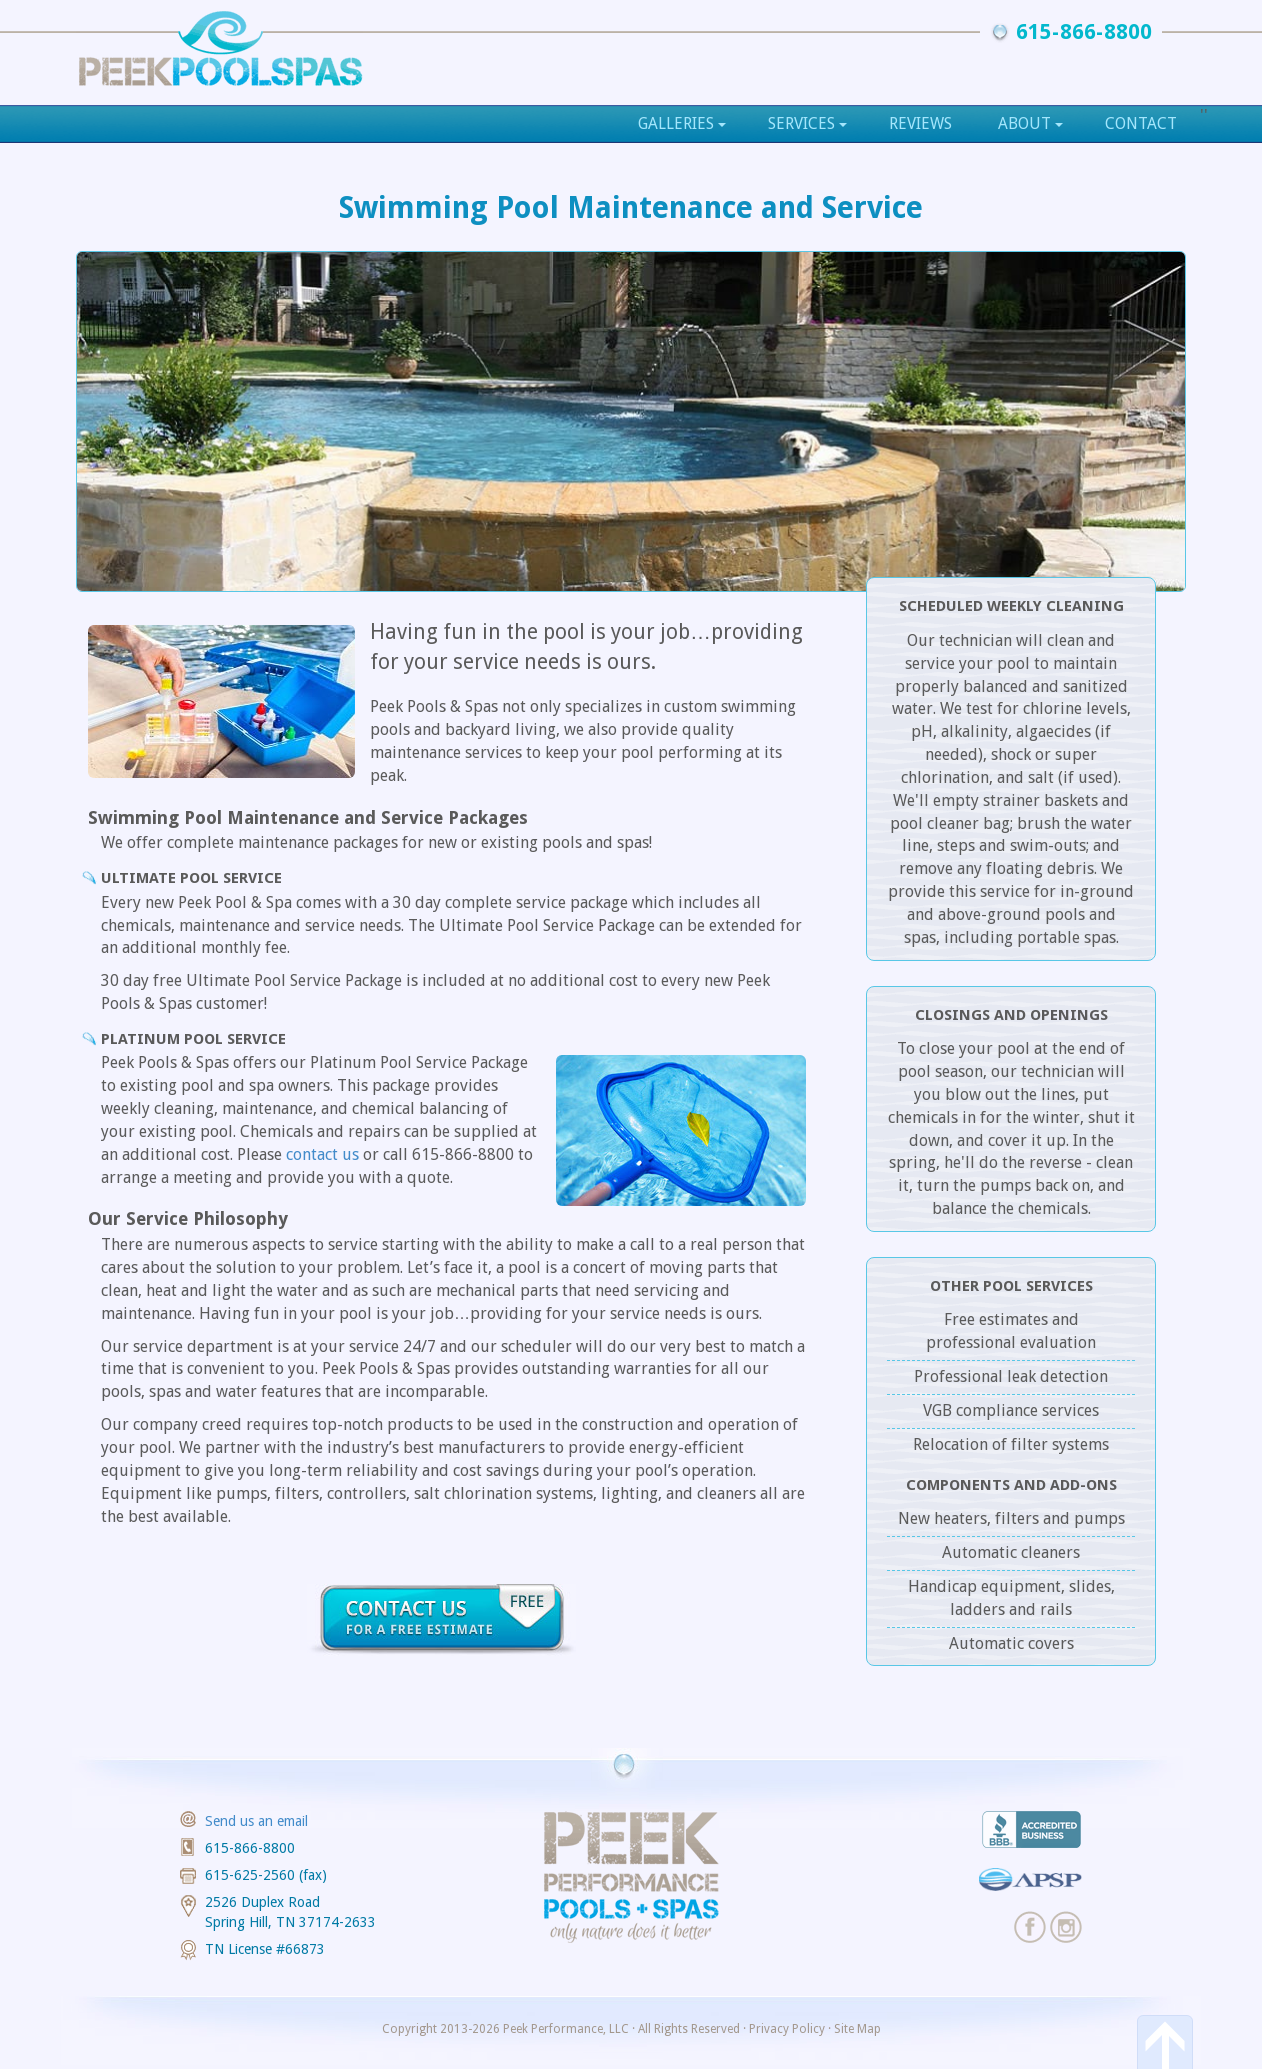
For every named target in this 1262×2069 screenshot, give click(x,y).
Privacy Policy (787, 2029)
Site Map (857, 2029)
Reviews (920, 123)
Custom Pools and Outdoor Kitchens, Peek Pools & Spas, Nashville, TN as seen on (219, 47)
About (1030, 123)
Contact (1141, 123)
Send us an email (256, 1821)
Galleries (682, 123)
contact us (322, 1154)
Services (807, 123)
